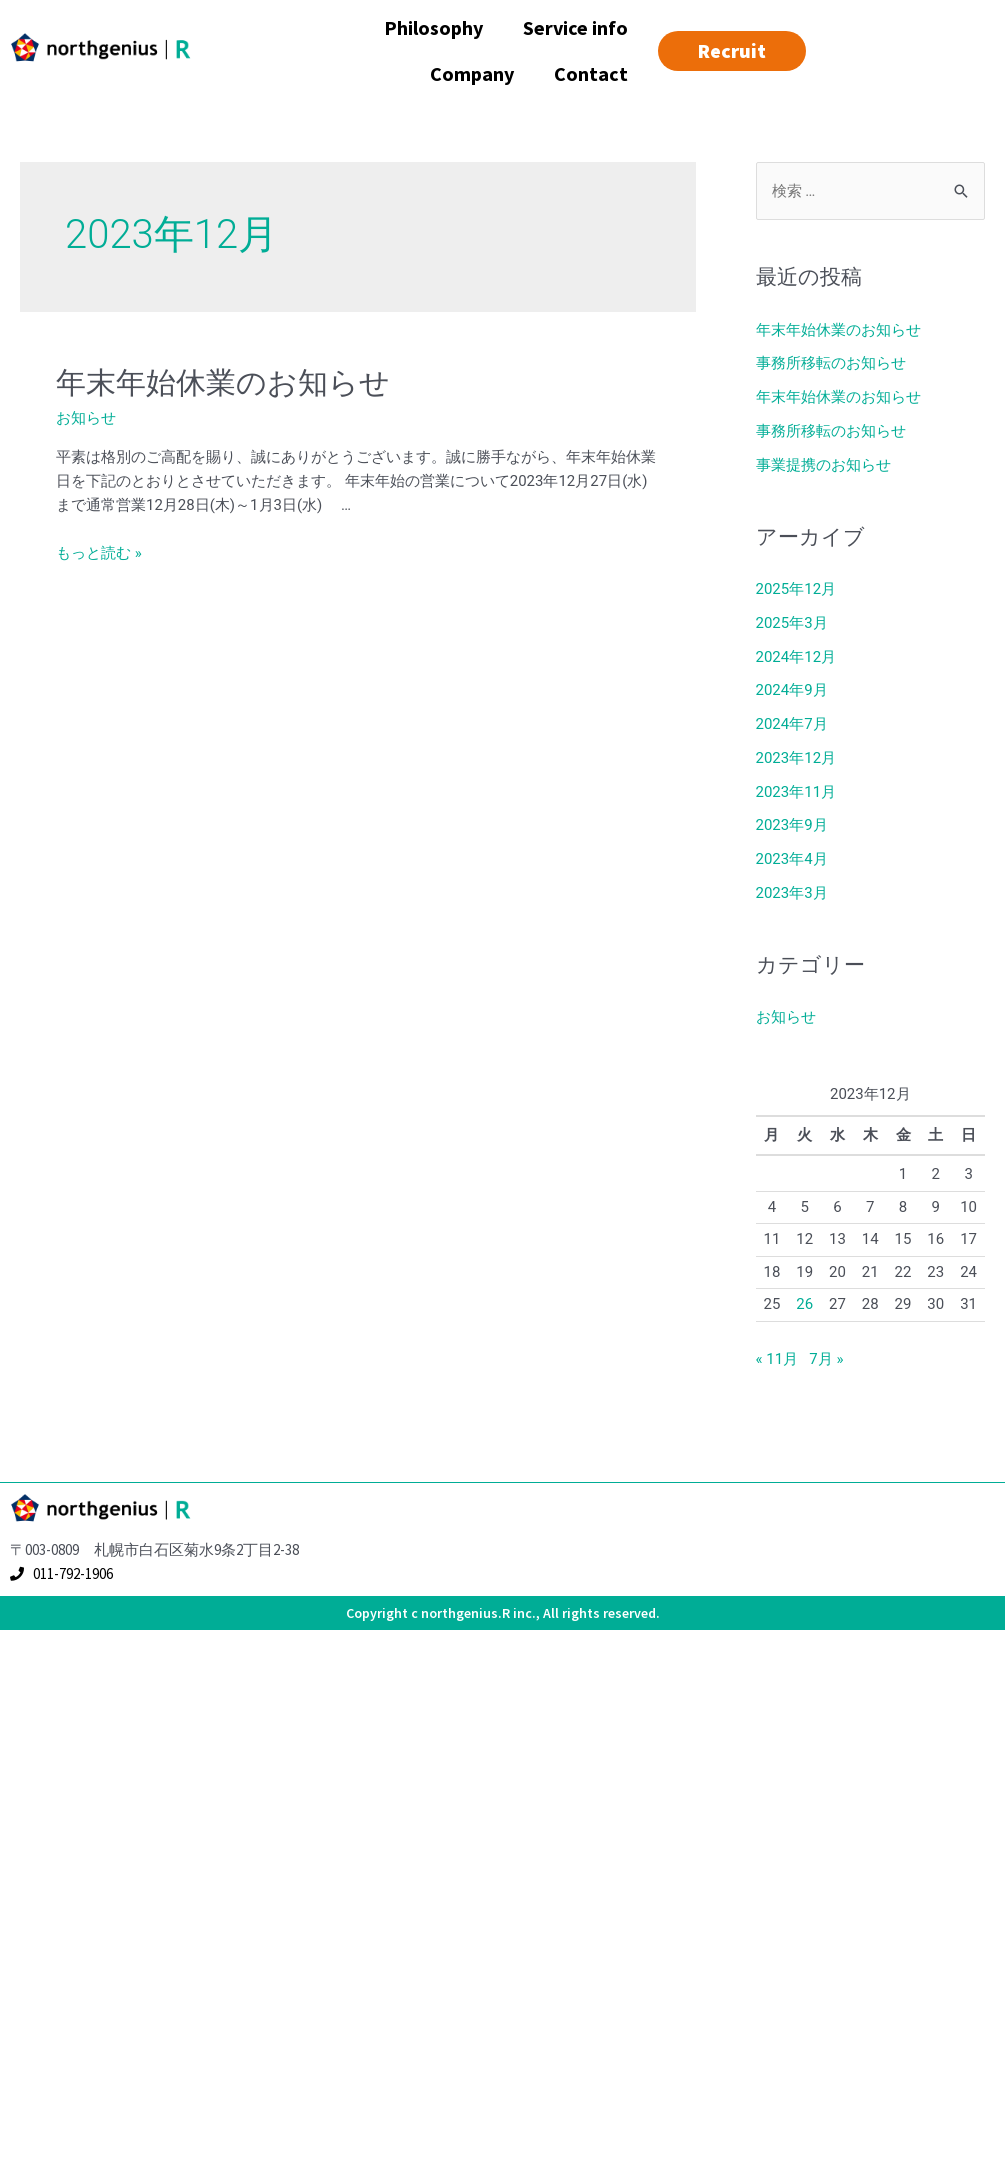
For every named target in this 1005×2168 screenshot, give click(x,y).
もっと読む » (99, 553)
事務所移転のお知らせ (831, 363)
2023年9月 (792, 825)
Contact (591, 73)
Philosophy (433, 27)
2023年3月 (792, 893)
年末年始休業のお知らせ (223, 382)
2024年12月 (796, 657)
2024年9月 (792, 690)
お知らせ (86, 418)
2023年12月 (796, 758)
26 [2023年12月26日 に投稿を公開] (804, 1304)
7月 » (826, 1359)
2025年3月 (792, 623)
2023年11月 (796, 792)
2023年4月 (792, 859)
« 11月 (777, 1359)
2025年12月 (796, 589)
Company (472, 73)
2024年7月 (792, 724)
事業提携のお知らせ (823, 465)
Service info (575, 27)
